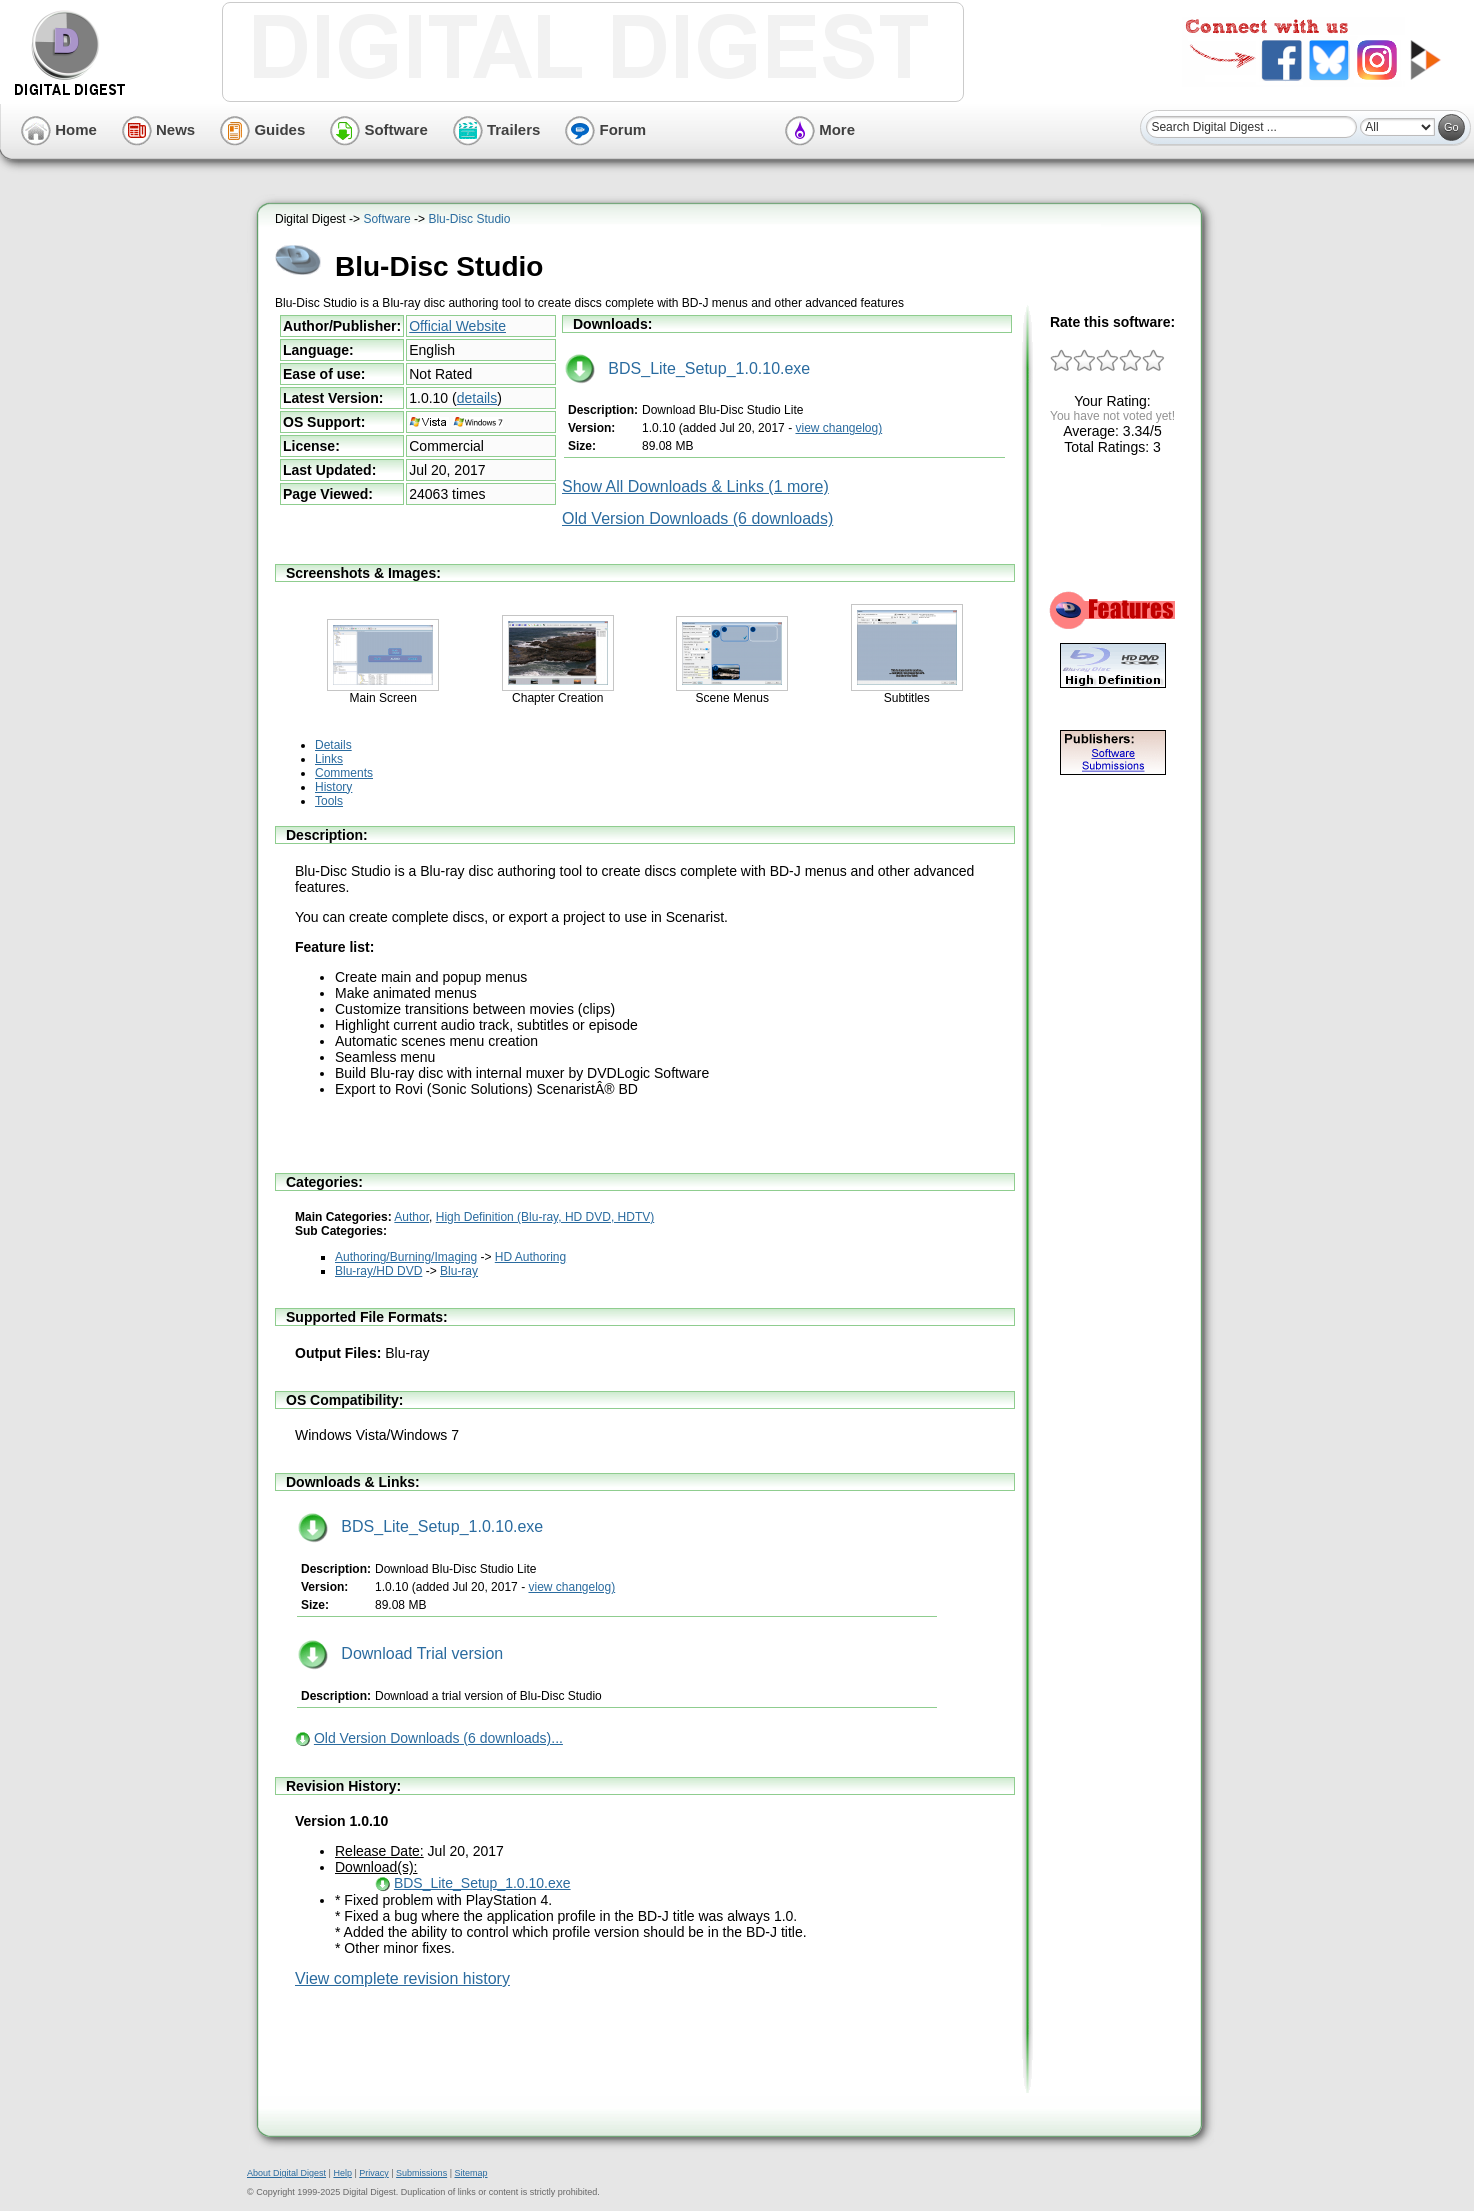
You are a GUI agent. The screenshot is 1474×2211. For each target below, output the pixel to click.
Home (59, 129)
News (158, 129)
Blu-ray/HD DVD (378, 1271)
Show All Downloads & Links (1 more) (695, 486)
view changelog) (838, 428)
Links (329, 759)
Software (379, 129)
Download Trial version (400, 1653)
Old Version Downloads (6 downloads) (697, 518)
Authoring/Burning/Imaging (406, 1257)
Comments (344, 773)
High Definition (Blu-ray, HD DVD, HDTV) (545, 1217)
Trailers (497, 129)
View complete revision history (402, 1978)
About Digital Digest (286, 2173)
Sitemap (470, 2173)
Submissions (421, 2173)
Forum (605, 129)
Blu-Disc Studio (469, 219)
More (820, 129)
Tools (329, 801)
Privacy (374, 2173)
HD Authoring (530, 1257)
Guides (262, 129)
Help (342, 2173)
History (333, 787)
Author (411, 1217)
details (477, 398)
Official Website (457, 326)
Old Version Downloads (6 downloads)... (438, 1738)
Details (333, 745)
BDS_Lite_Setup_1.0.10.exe (687, 368)
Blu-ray (459, 1271)
